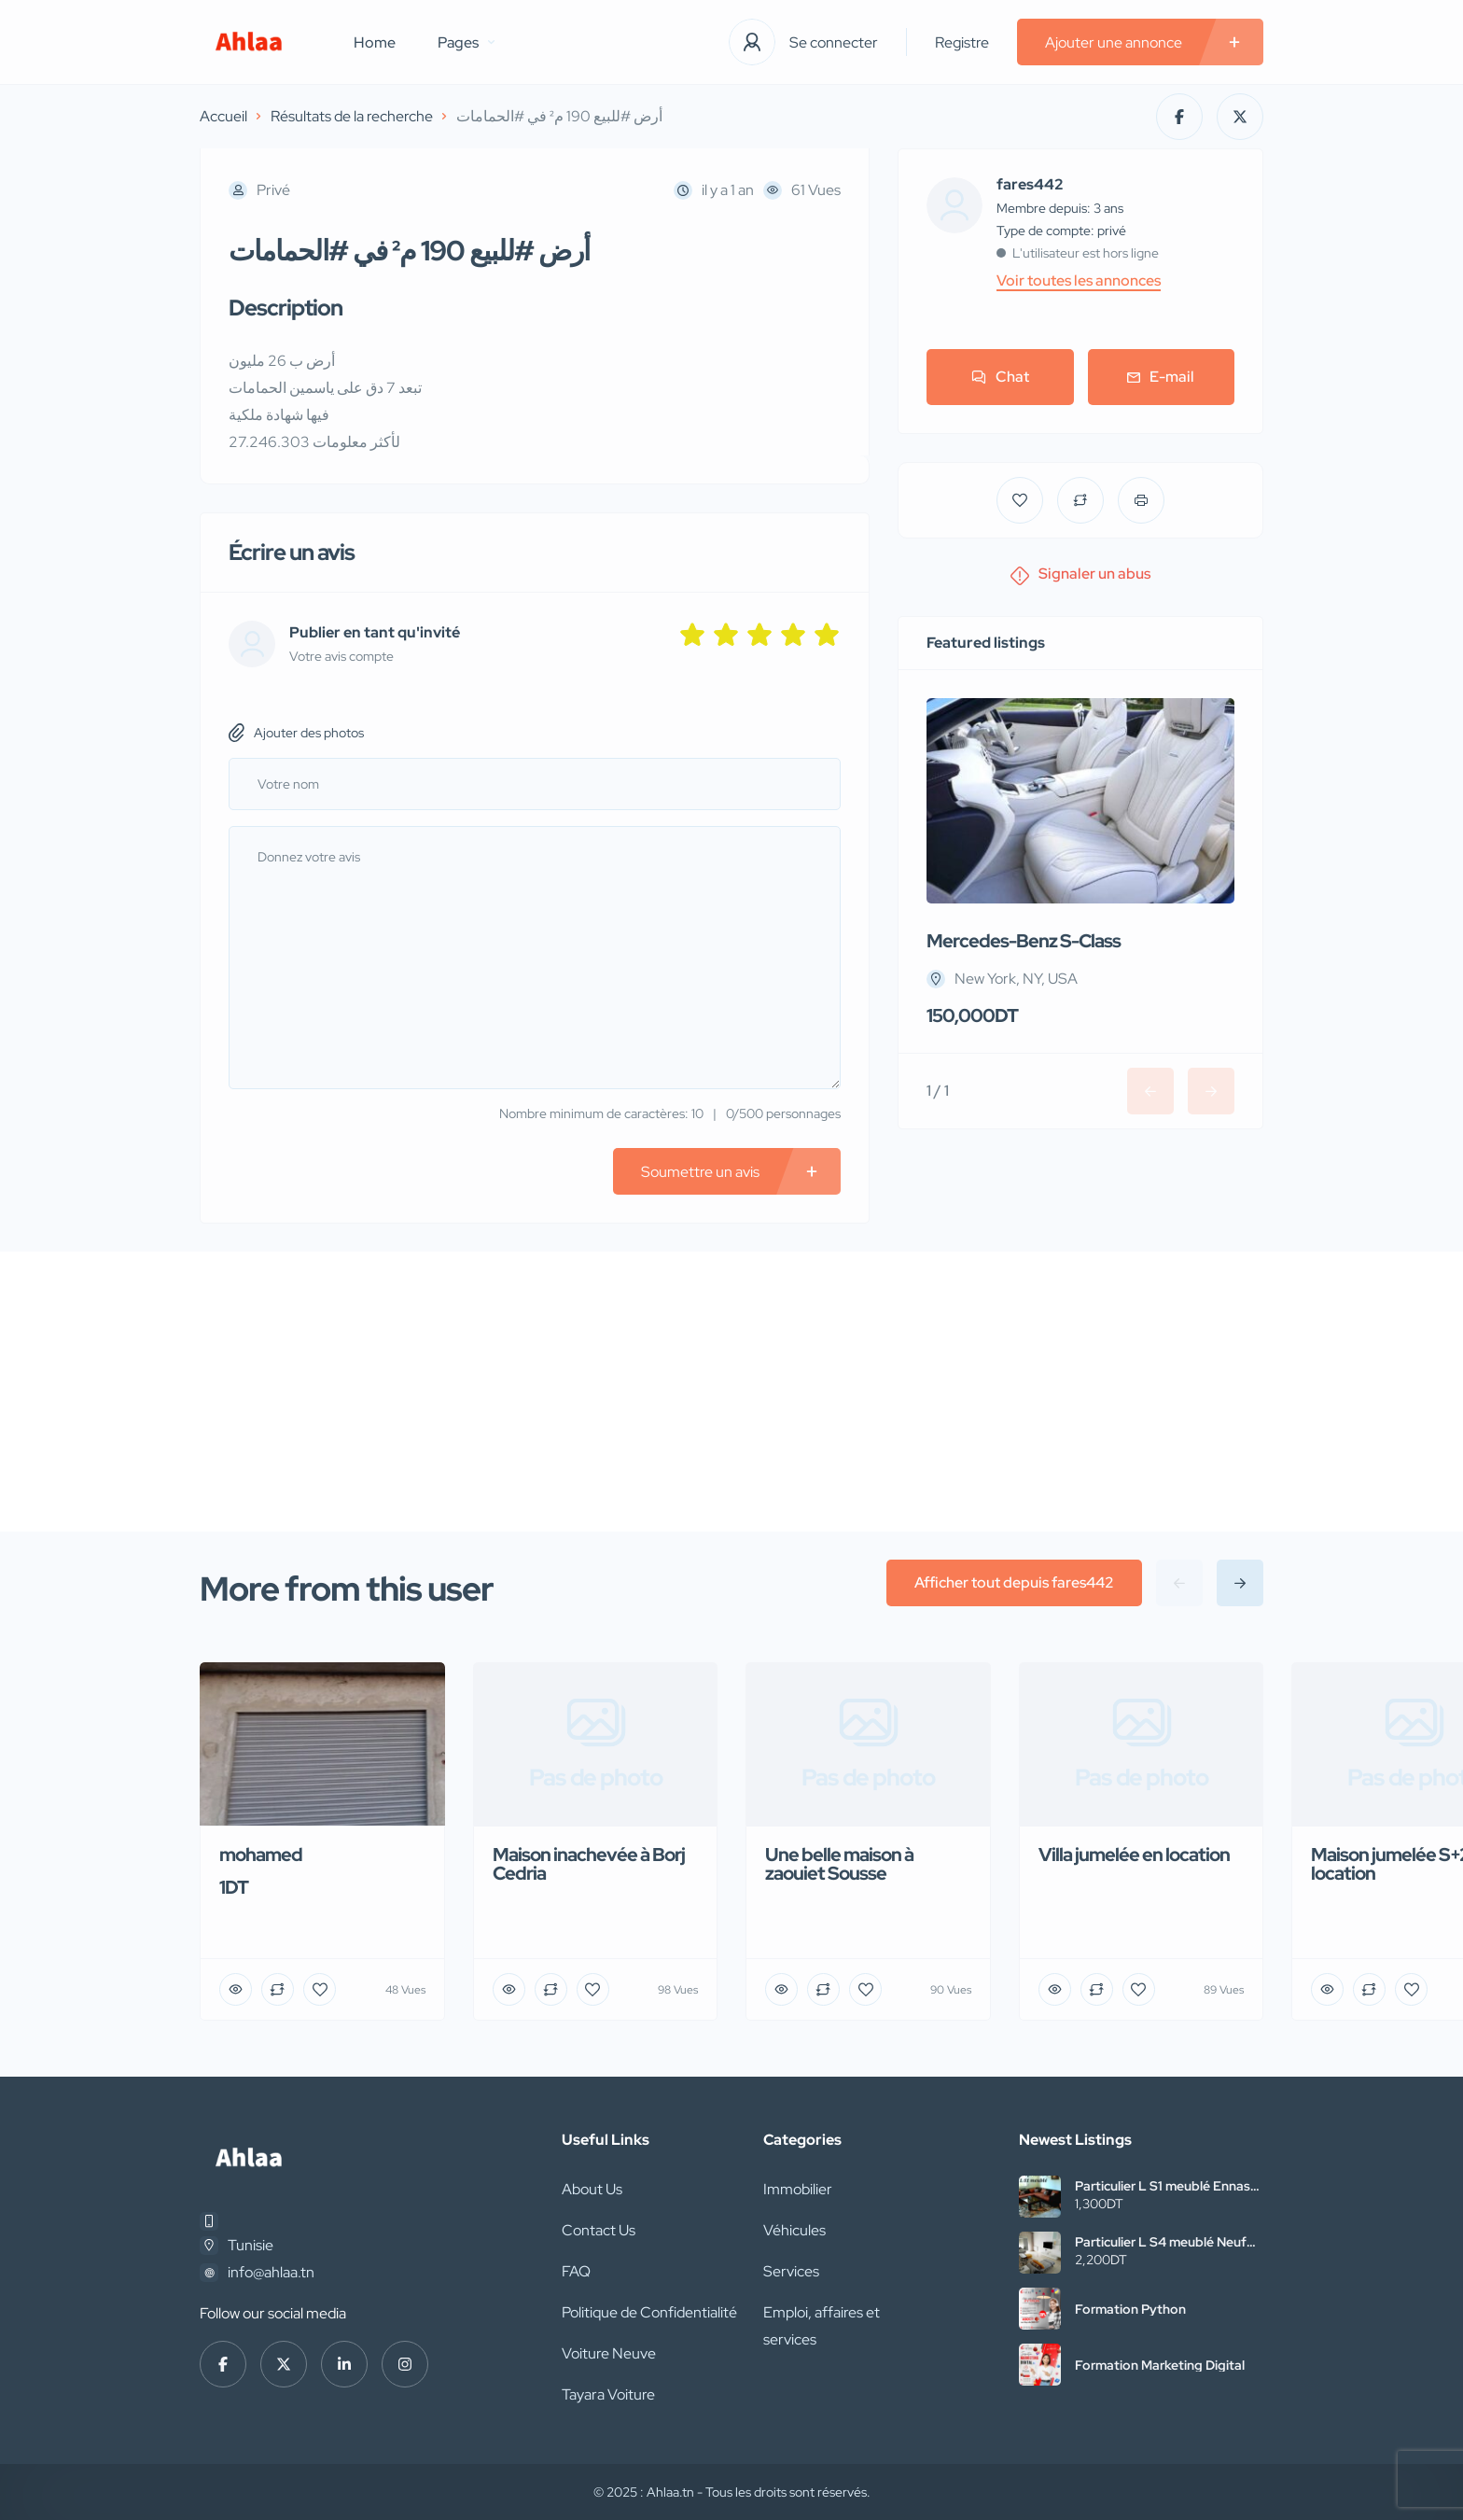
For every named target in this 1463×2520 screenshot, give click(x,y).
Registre (962, 42)
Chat (1000, 376)
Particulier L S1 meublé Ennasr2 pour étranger (1168, 2185)
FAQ (576, 2271)
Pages (466, 42)
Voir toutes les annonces (1078, 280)
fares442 (1030, 184)
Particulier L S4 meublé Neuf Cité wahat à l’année (1161, 2241)
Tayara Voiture (608, 2394)
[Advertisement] (731, 1391)
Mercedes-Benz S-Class (1024, 941)
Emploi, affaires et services (821, 2326)
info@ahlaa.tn (271, 2272)
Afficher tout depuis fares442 (1014, 1582)
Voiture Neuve (609, 2353)
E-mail (1160, 376)
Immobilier (797, 2189)
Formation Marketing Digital (1160, 2365)
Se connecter (833, 42)
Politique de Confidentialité (649, 2312)
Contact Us (598, 2230)
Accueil (223, 116)
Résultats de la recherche (352, 116)
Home (375, 42)
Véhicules (794, 2230)
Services (791, 2271)
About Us (592, 2189)
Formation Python (1130, 2309)
